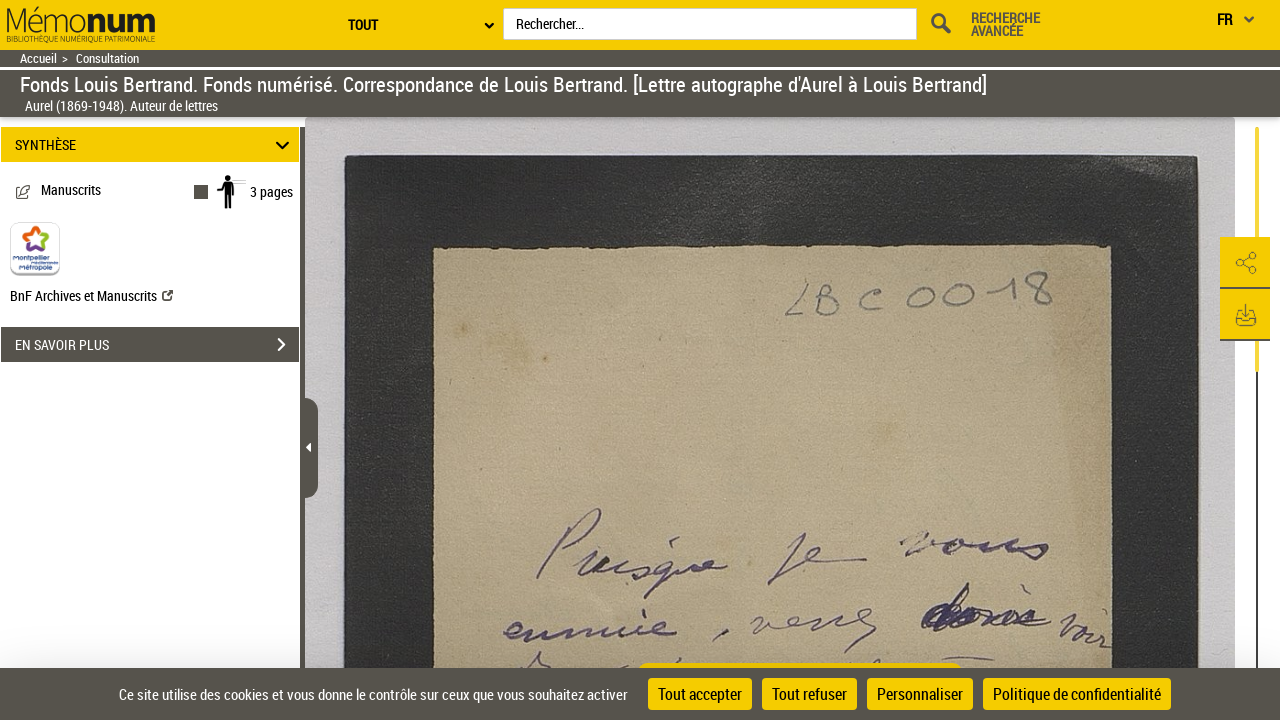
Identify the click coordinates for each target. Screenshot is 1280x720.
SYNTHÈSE (155, 144)
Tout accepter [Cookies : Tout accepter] (700, 694)
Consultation (107, 58)
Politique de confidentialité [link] (1077, 694)
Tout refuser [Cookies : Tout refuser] (809, 694)
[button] (1245, 263)
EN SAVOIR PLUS (157, 345)
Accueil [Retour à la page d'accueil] (38, 58)
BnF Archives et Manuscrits (91, 295)
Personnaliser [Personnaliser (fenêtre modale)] (920, 694)
